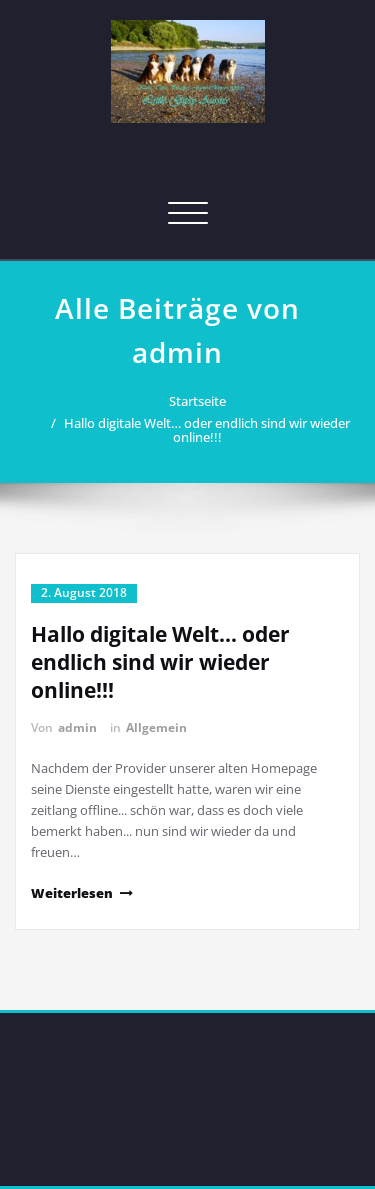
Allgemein (156, 727)
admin (77, 727)
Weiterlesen (72, 893)
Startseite (192, 401)
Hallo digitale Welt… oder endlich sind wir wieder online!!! (201, 430)
